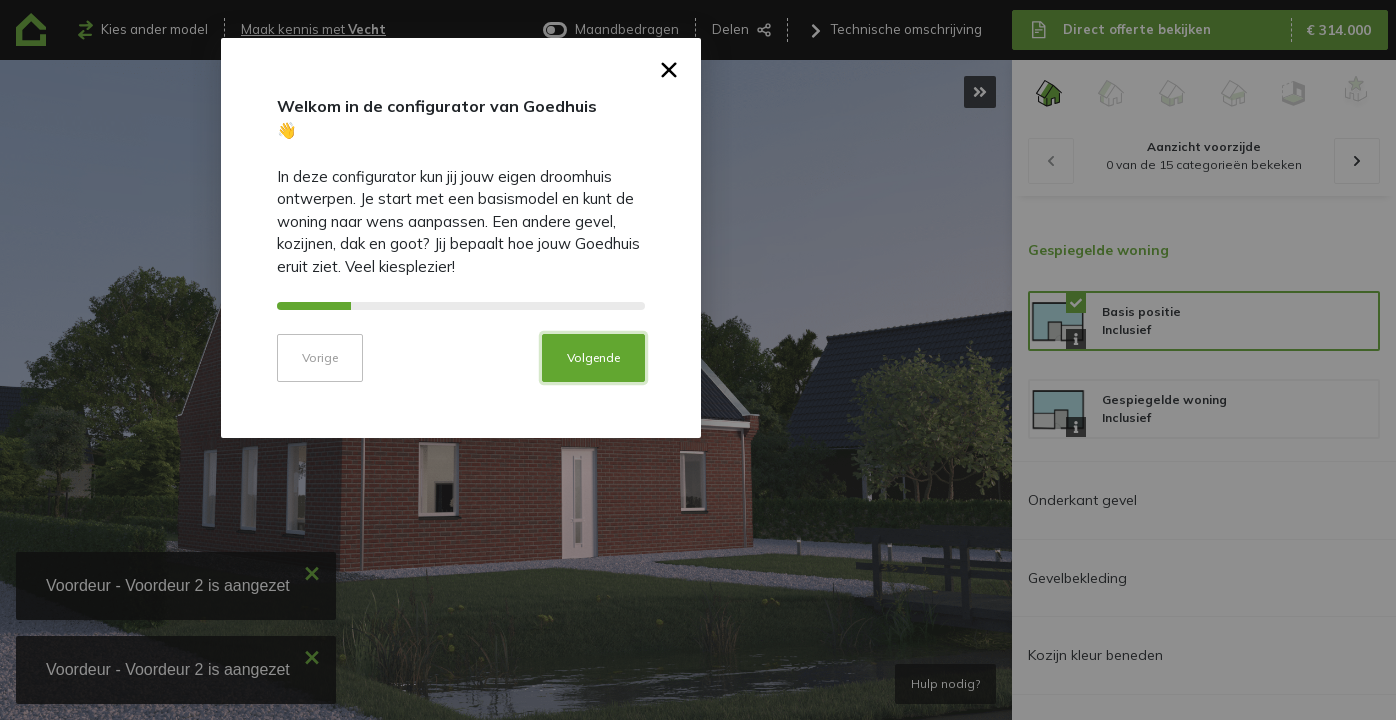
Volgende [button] (830, 493)
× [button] (906, 209)
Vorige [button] (557, 493)
